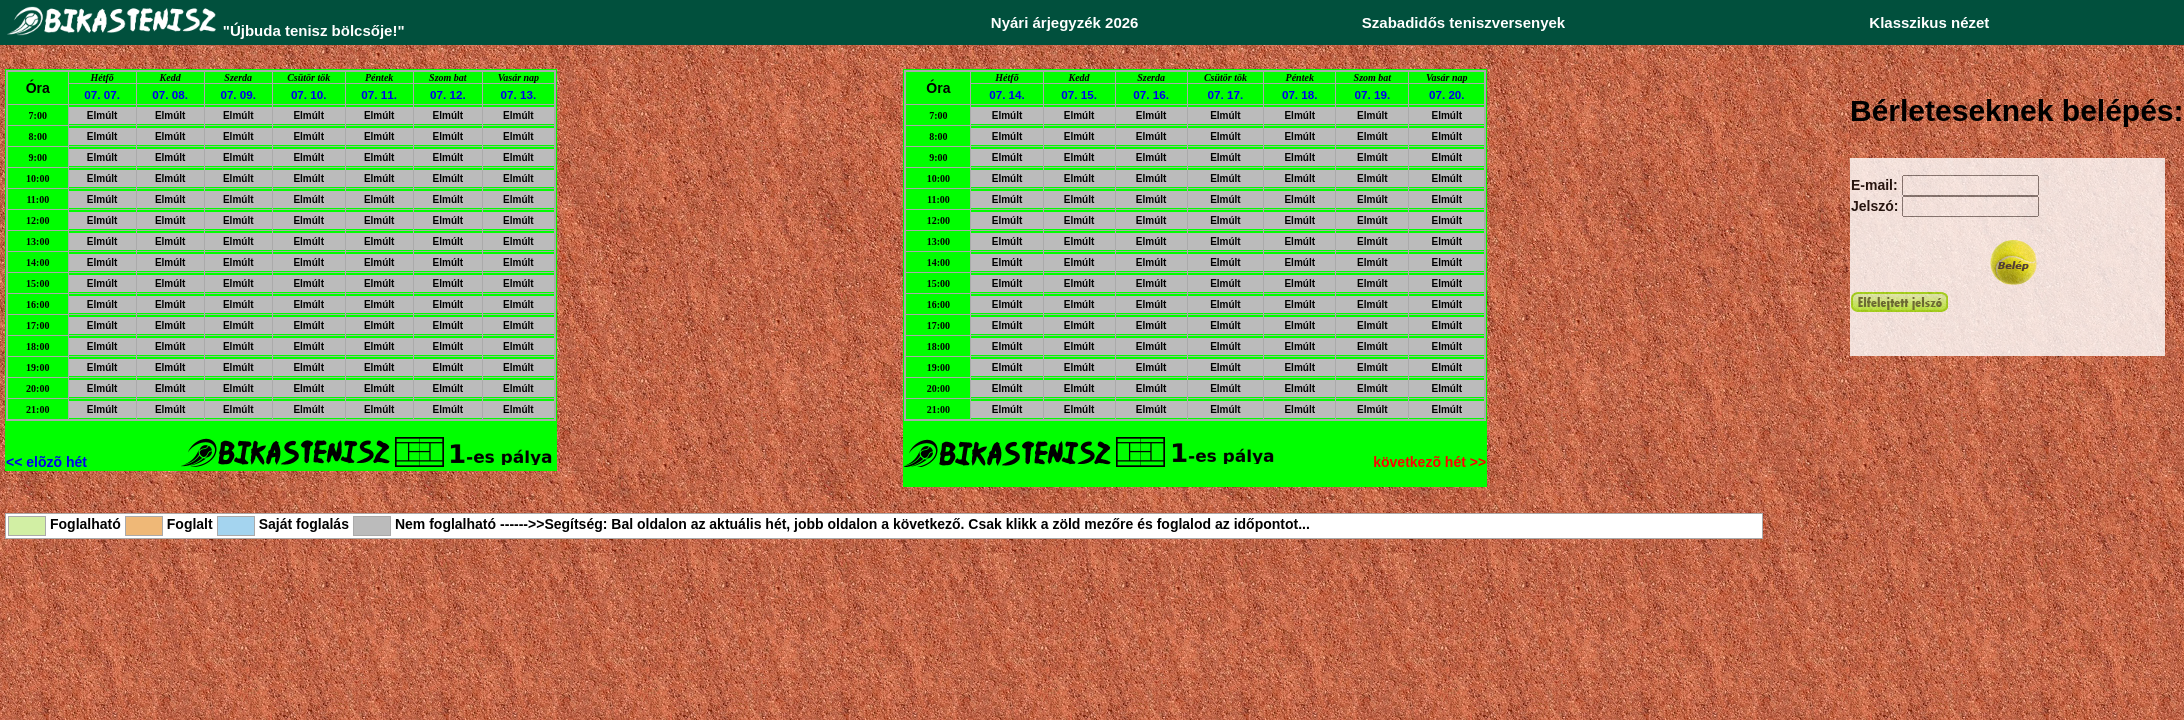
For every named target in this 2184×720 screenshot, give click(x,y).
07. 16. (1151, 94)
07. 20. (1447, 94)
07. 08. (170, 94)
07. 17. (1226, 94)
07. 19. (1373, 94)
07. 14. (1007, 94)
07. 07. (102, 94)
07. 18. (1300, 94)
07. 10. (309, 94)
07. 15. (1079, 94)
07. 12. (448, 94)
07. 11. (379, 94)
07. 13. (519, 94)
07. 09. (238, 94)
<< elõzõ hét (46, 462)
